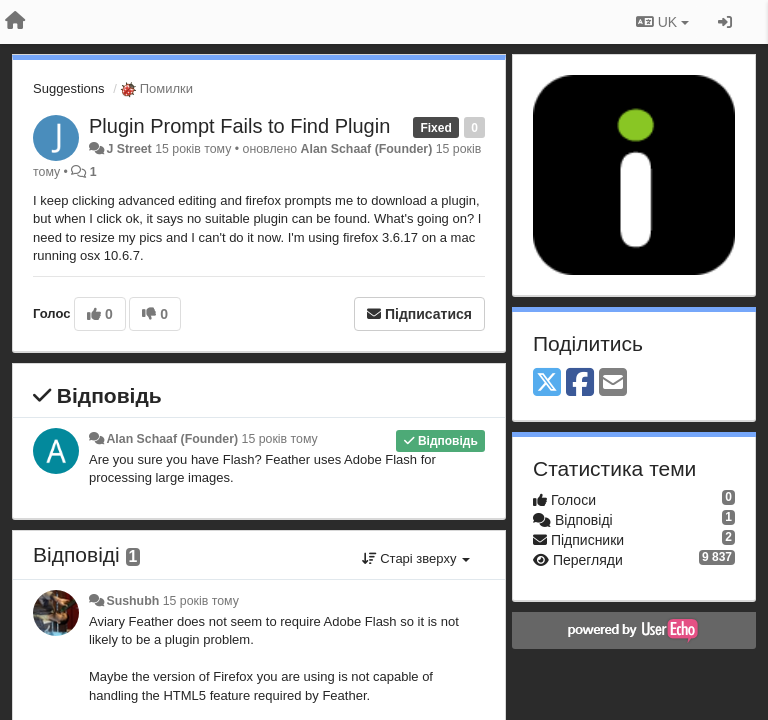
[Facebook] (580, 383)
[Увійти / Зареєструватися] (725, 22)
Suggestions (69, 88)
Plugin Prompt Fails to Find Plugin (239, 126)
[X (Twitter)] (547, 383)
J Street (128, 149)
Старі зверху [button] (416, 558)
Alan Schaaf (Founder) (367, 149)
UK (662, 22)
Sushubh (132, 601)
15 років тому (280, 439)
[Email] (613, 383)
